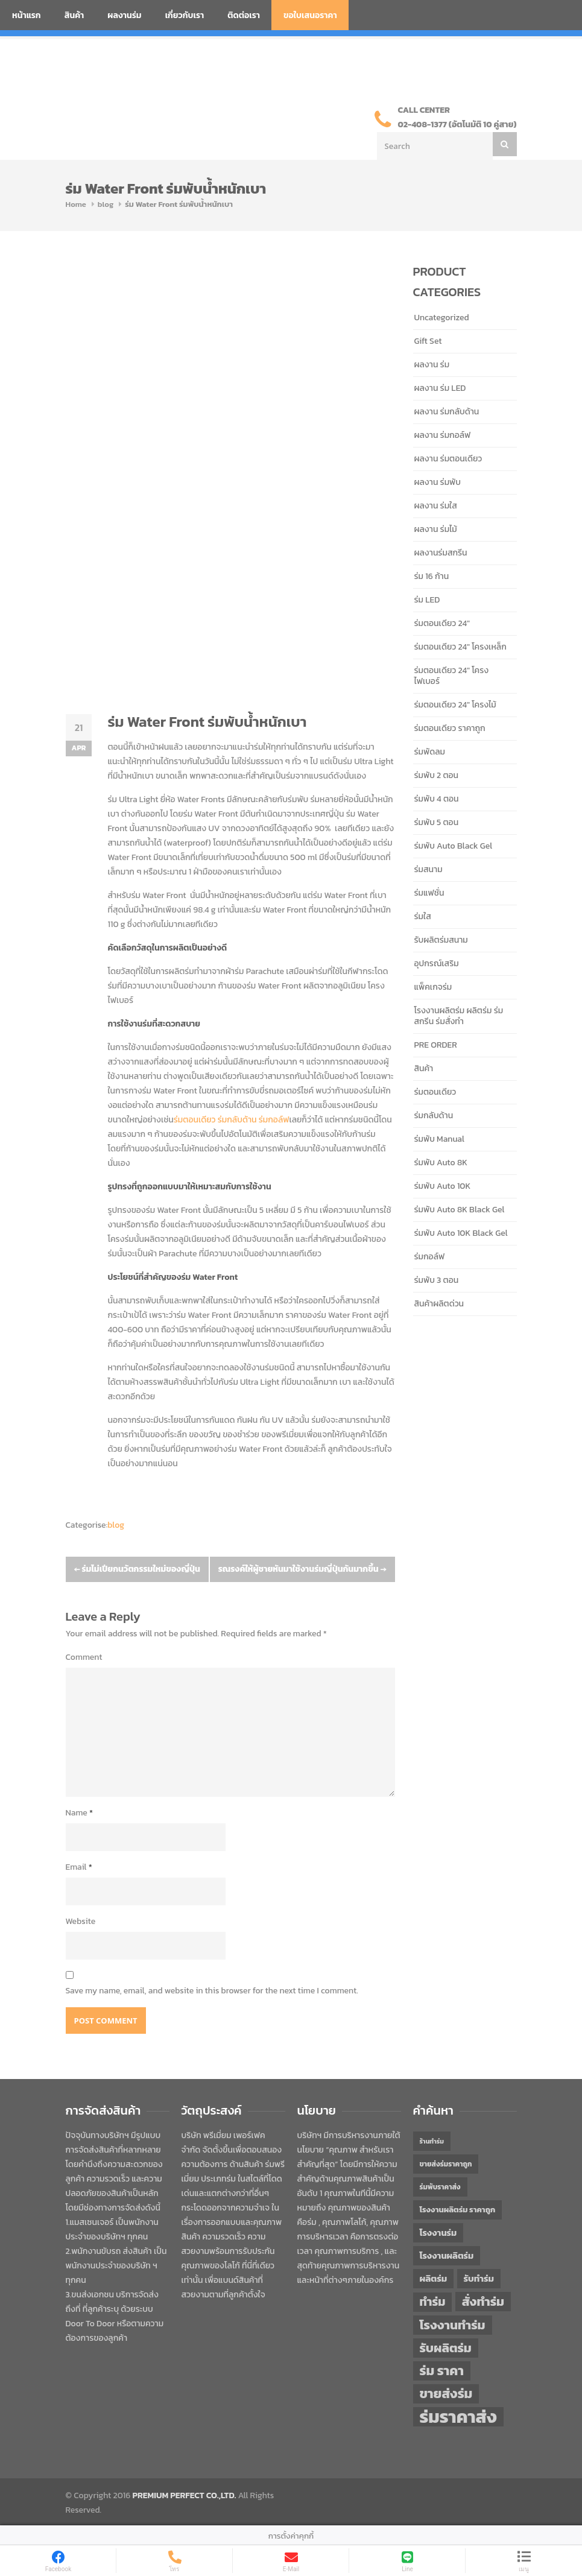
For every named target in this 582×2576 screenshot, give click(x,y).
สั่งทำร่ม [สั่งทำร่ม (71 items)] (483, 2301)
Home (76, 204)
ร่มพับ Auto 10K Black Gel (461, 1233)
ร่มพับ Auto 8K (440, 1162)
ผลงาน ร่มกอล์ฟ (442, 435)
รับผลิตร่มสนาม (441, 940)
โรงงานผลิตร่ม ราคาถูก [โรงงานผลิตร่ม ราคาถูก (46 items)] (458, 2209)
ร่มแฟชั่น (429, 893)
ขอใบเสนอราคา (310, 15)
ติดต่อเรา (243, 15)
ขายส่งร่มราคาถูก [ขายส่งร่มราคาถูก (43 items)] (446, 2164)
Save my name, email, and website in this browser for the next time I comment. (212, 1990)
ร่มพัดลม (429, 751)
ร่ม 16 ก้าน (431, 576)
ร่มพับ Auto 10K (442, 1186)
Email (79, 1867)
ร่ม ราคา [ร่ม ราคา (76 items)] (442, 2371)
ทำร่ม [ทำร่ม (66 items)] (433, 2302)
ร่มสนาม (428, 869)
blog (106, 204)
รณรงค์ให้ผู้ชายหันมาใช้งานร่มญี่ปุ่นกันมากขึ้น (302, 1569)
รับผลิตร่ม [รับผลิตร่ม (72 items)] (446, 2347)
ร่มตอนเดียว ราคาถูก (450, 728)
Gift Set (428, 341)
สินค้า (74, 15)
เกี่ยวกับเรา (184, 15)
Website (81, 1921)
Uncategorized (441, 317)
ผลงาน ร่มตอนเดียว (448, 458)
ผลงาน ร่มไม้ (435, 529)
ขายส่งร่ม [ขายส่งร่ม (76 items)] (446, 2394)
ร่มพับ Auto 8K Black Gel (459, 1209)
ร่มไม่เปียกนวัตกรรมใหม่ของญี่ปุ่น (137, 1569)
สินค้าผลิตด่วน (439, 1303)
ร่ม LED (427, 599)
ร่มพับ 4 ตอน (436, 799)
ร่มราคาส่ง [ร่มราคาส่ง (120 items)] (458, 2416)
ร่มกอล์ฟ (274, 1119)
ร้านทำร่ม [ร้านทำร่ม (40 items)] (432, 2141)
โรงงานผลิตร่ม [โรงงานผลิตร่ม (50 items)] (447, 2255)
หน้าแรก (26, 15)
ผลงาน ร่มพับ (437, 482)
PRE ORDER (435, 1045)
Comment (84, 1657)
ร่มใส (422, 916)
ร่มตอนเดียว (195, 1119)
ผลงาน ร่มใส (435, 505)
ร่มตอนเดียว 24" (442, 623)
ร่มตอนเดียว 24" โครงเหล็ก (460, 647)
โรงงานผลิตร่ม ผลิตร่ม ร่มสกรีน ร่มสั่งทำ (459, 1016)
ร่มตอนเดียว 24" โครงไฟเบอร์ (451, 676)
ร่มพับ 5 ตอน (436, 822)
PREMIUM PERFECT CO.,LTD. (184, 2495)
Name (79, 1812)
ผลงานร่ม (124, 15)
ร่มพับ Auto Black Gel (453, 846)
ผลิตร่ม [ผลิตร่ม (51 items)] (434, 2278)
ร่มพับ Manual (439, 1139)
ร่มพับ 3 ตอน (436, 1280)
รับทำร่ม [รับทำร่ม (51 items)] (479, 2278)
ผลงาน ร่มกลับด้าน (446, 411)
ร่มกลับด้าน (237, 1119)
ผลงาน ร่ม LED (440, 388)
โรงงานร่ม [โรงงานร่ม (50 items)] (438, 2232)
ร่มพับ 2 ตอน (436, 775)
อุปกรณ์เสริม (436, 963)
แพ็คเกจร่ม (433, 987)
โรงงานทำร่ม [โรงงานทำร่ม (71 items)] (453, 2324)
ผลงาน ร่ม (432, 364)
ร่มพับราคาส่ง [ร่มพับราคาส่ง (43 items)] (440, 2187)
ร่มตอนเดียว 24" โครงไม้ (455, 704)
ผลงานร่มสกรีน (440, 552)
